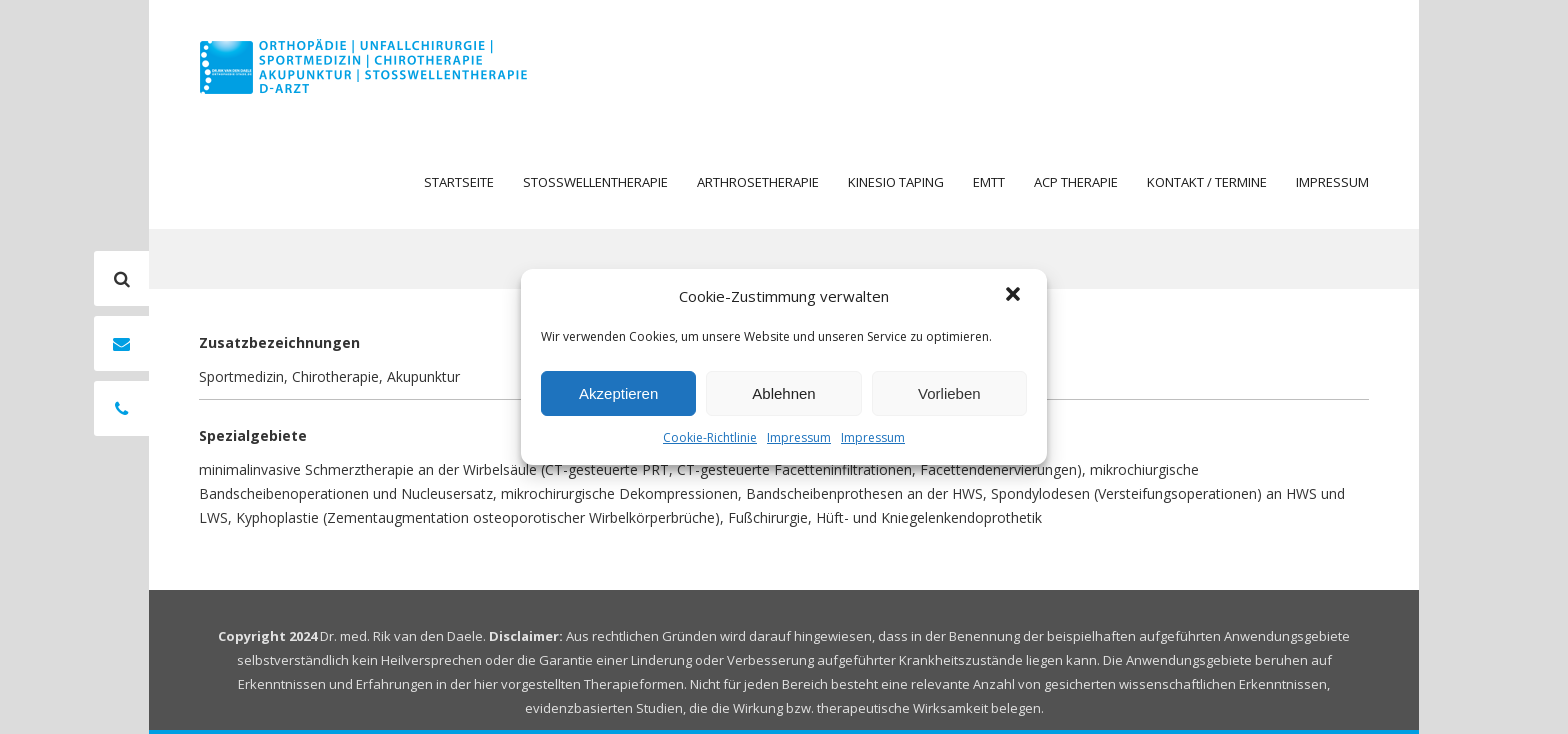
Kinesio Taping (896, 182)
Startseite (459, 182)
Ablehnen (783, 393)
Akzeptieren (618, 393)
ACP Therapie (1076, 182)
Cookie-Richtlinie (710, 437)
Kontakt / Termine (1207, 182)
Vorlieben (949, 393)
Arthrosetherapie (758, 182)
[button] (1015, 296)
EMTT (989, 182)
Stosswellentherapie (595, 182)
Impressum (799, 437)
